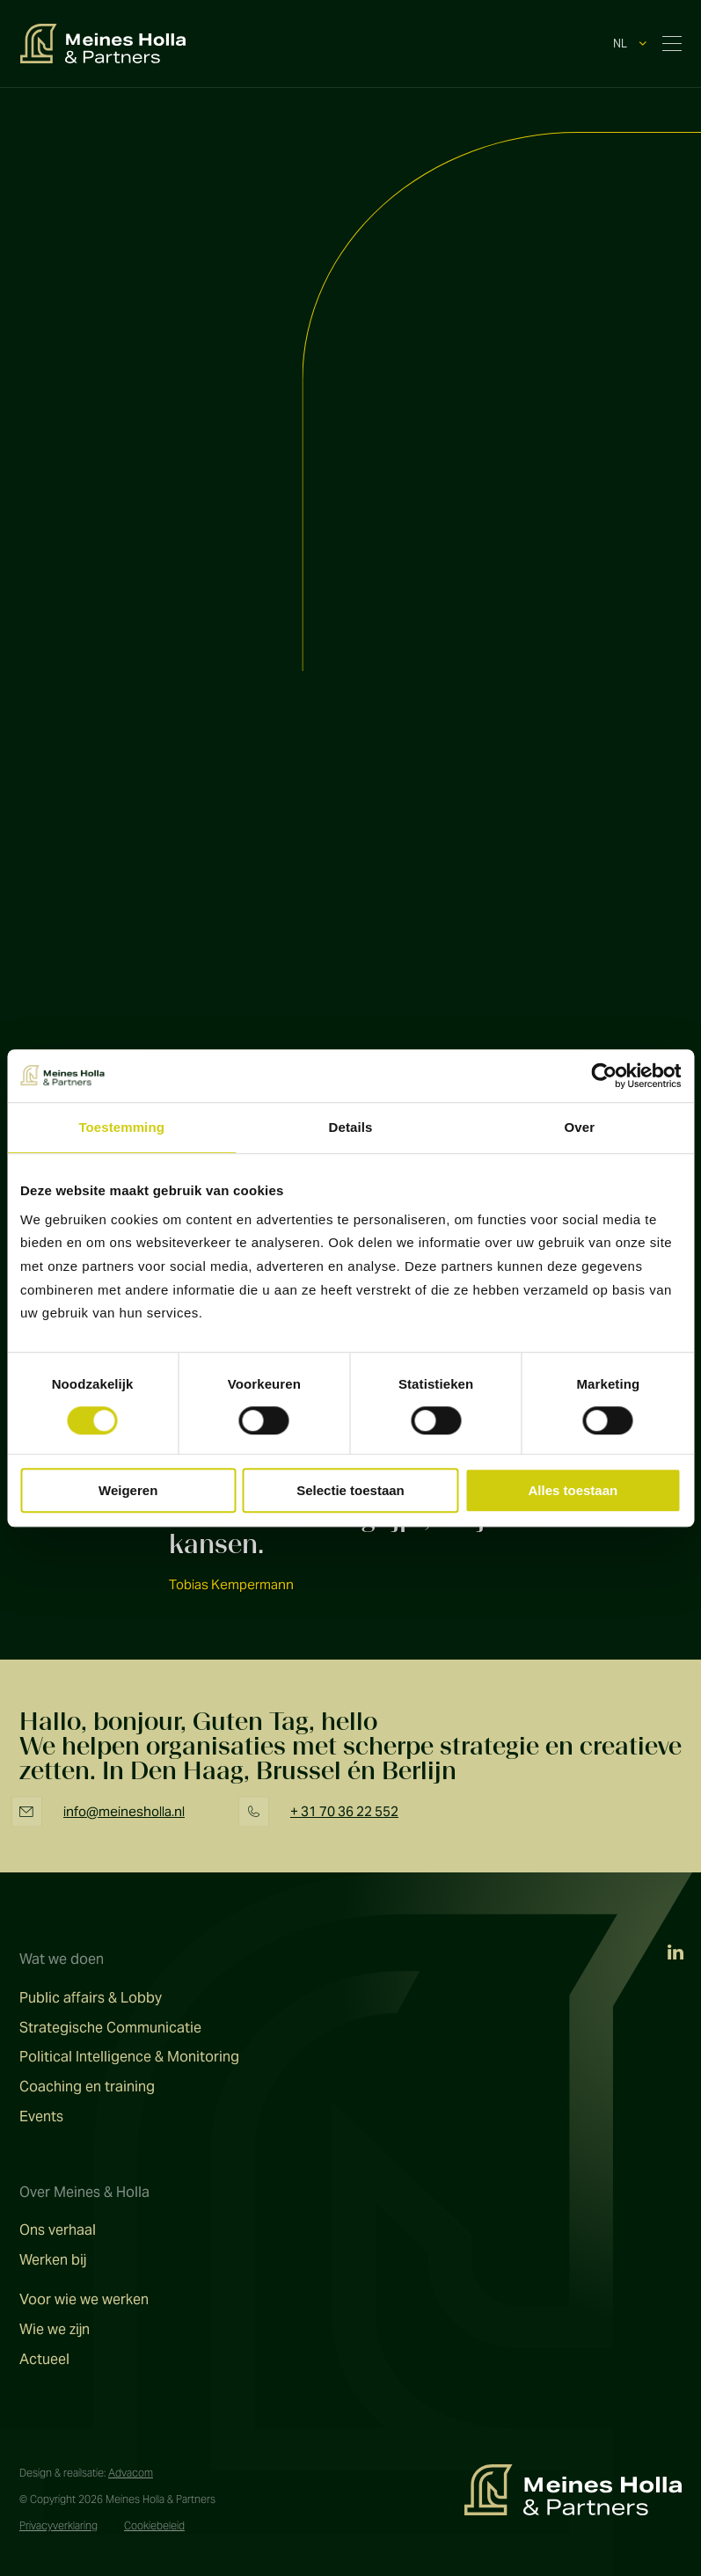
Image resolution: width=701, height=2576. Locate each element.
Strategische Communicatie (110, 2028)
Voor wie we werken (84, 2300)
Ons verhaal (57, 2230)
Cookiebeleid (154, 2525)
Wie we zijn (54, 2330)
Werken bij (52, 2260)
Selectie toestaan (350, 1490)
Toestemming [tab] (121, 1127)
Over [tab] (580, 1127)
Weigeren (128, 1490)
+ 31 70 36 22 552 (344, 1811)
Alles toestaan (572, 1490)
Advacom (130, 2472)
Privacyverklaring (58, 2525)
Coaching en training (87, 2087)
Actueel (44, 2359)
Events (41, 2117)
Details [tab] (351, 1127)
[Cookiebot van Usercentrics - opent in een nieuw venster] (604, 1075)
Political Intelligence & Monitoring (129, 2057)
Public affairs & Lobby (90, 1998)
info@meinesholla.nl (124, 1811)
